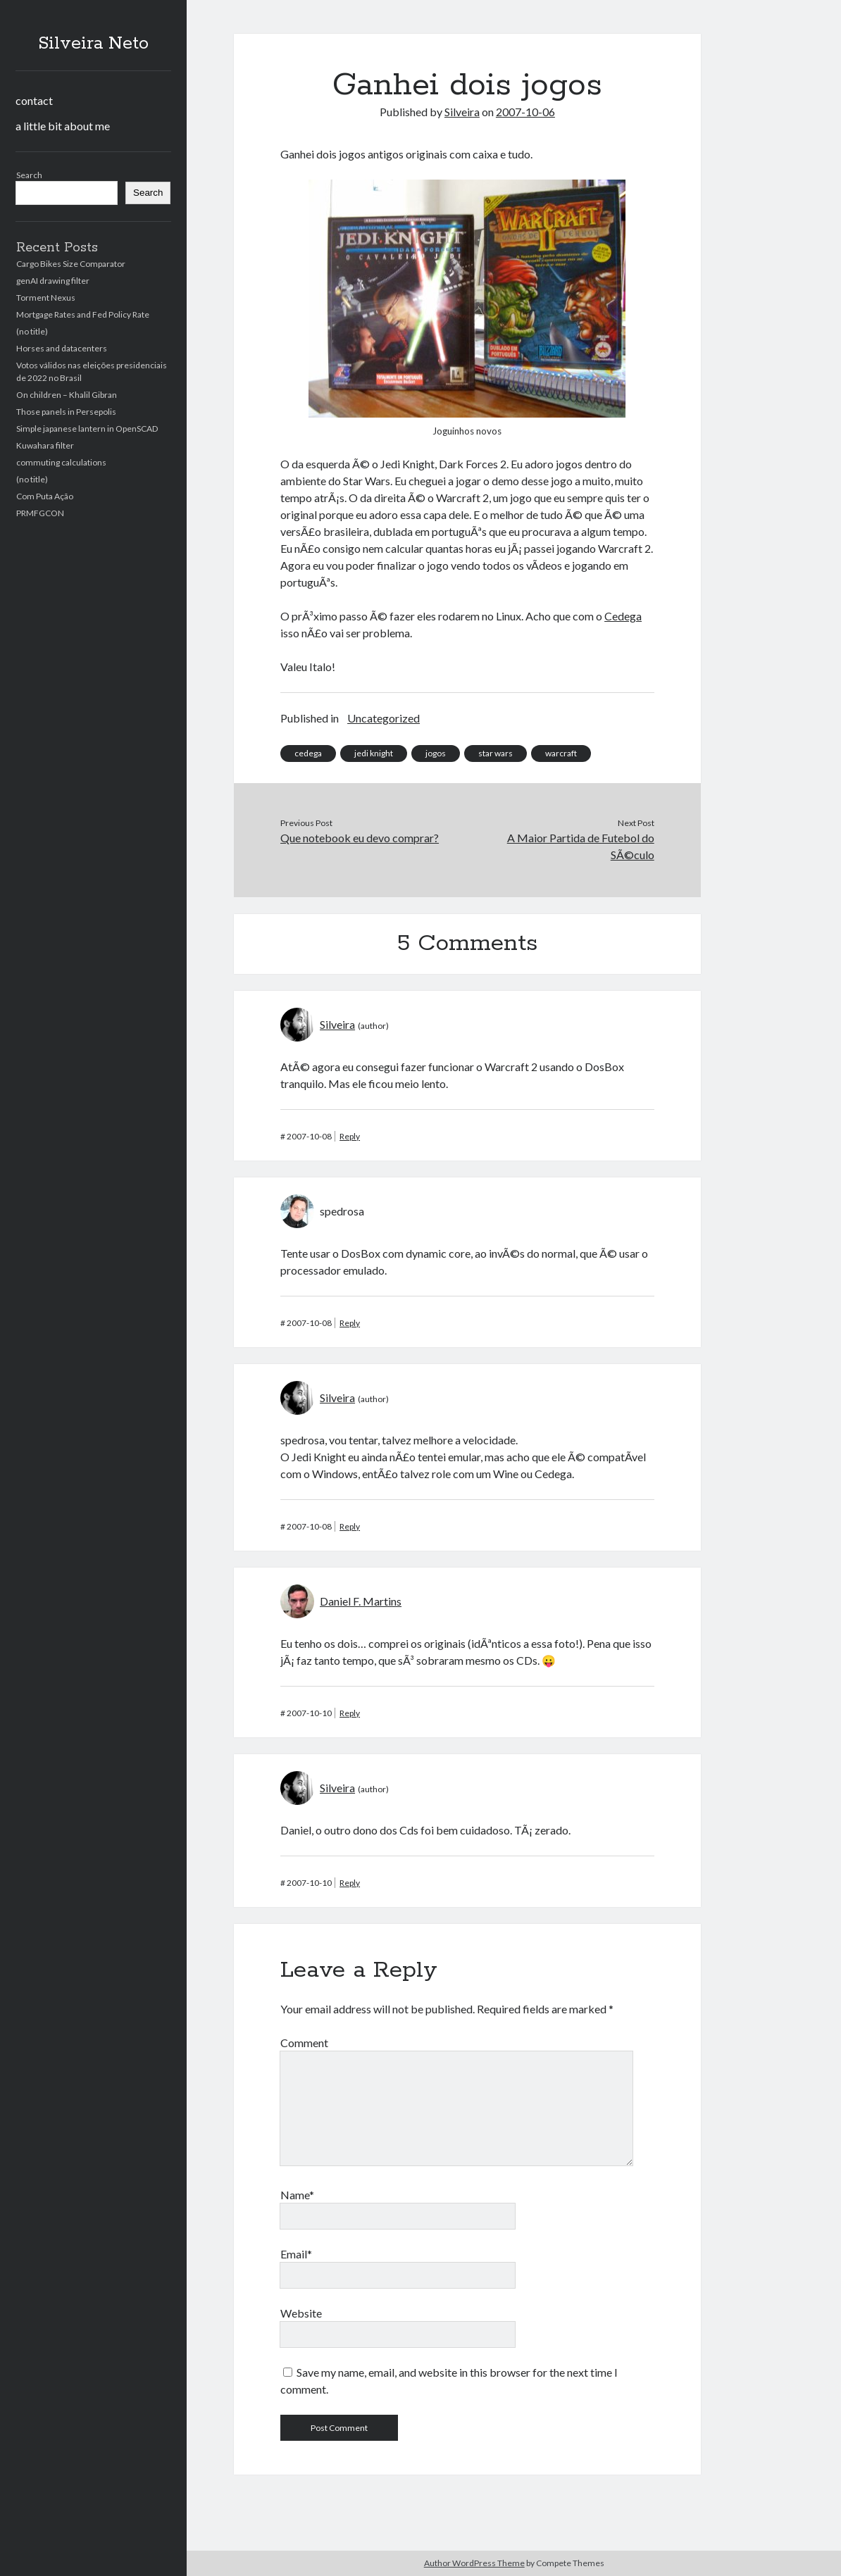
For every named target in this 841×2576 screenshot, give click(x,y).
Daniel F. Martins (360, 1601)
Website (301, 2313)
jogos (435, 753)
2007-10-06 (525, 111)
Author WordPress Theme (474, 2563)
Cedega (623, 616)
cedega (308, 753)
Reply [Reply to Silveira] (349, 1136)
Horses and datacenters (61, 348)
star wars (495, 753)
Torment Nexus (45, 297)
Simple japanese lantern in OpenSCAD (87, 428)
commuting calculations (61, 462)
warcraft (561, 753)
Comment (304, 2042)
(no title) (32, 331)
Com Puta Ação (44, 496)
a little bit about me (62, 125)
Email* (296, 2254)
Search (29, 175)
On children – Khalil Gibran (66, 394)
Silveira (462, 111)
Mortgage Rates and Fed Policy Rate (82, 314)
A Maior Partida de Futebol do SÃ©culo (580, 846)
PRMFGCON (40, 513)
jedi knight (373, 753)
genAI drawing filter (52, 280)
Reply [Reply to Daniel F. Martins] (349, 1713)
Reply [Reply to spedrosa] (349, 1323)
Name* (297, 2194)
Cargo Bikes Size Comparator (70, 263)
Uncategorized (383, 718)
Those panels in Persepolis (66, 411)
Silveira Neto (93, 43)
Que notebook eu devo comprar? (359, 837)
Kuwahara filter (45, 445)
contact (34, 100)
